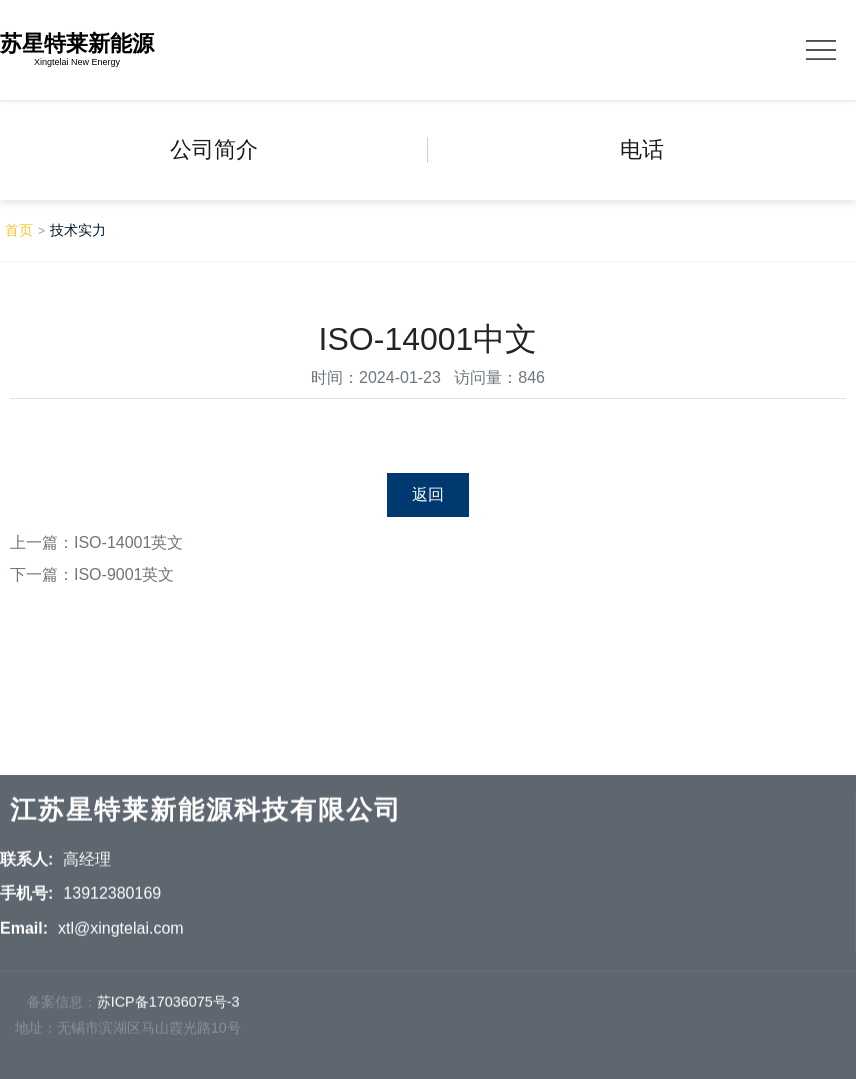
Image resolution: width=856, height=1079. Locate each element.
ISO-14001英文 (128, 542)
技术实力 (78, 230)
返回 (428, 494)
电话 (642, 149)
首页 (19, 230)
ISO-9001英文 (124, 574)
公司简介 (214, 149)
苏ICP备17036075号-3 (168, 1006)
